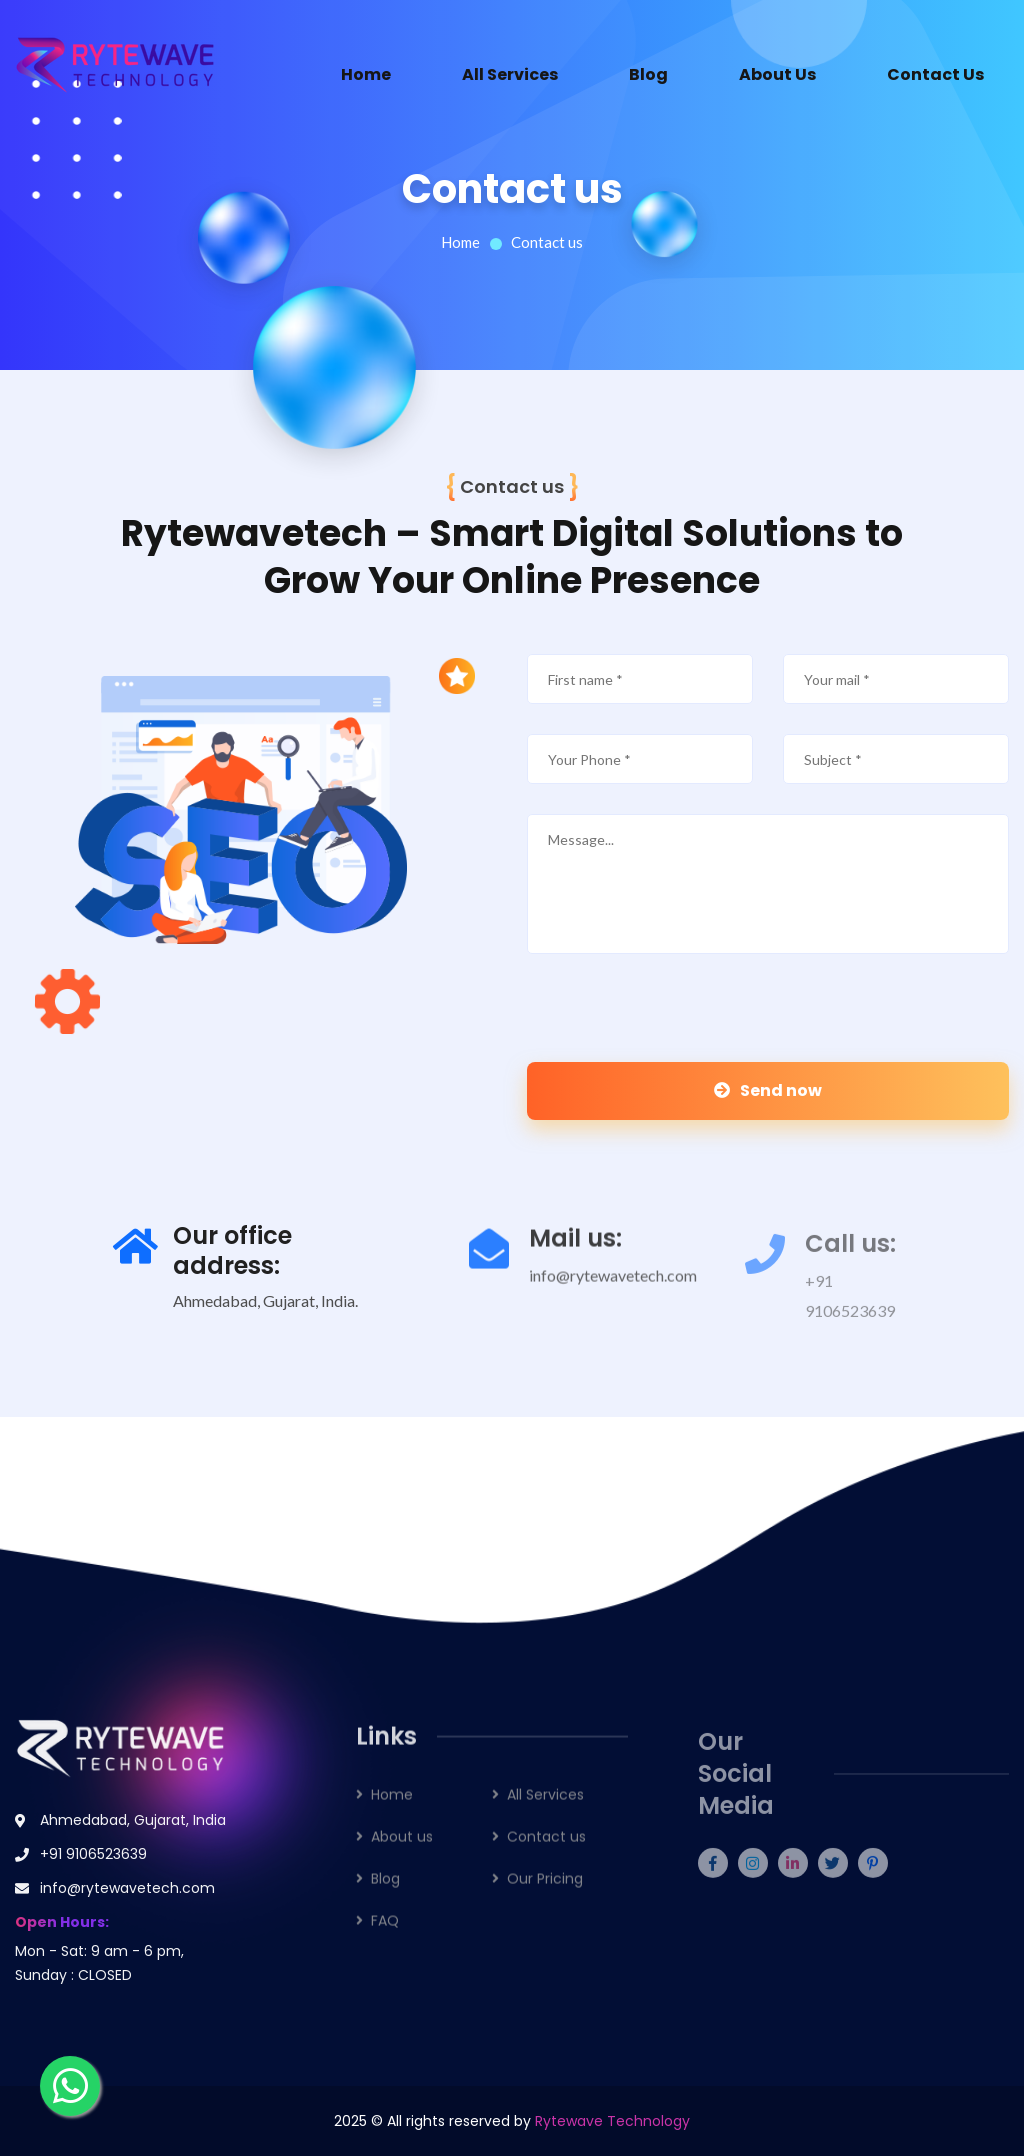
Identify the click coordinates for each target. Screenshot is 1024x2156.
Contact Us (935, 74)
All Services (510, 74)
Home (366, 74)
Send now (768, 1090)
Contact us (546, 1853)
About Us (777, 74)
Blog (648, 74)
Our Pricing (545, 1895)
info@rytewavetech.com (613, 1291)
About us (402, 1853)
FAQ (385, 1937)
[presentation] (664, 1023)
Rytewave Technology (612, 2121)
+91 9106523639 (93, 1867)
